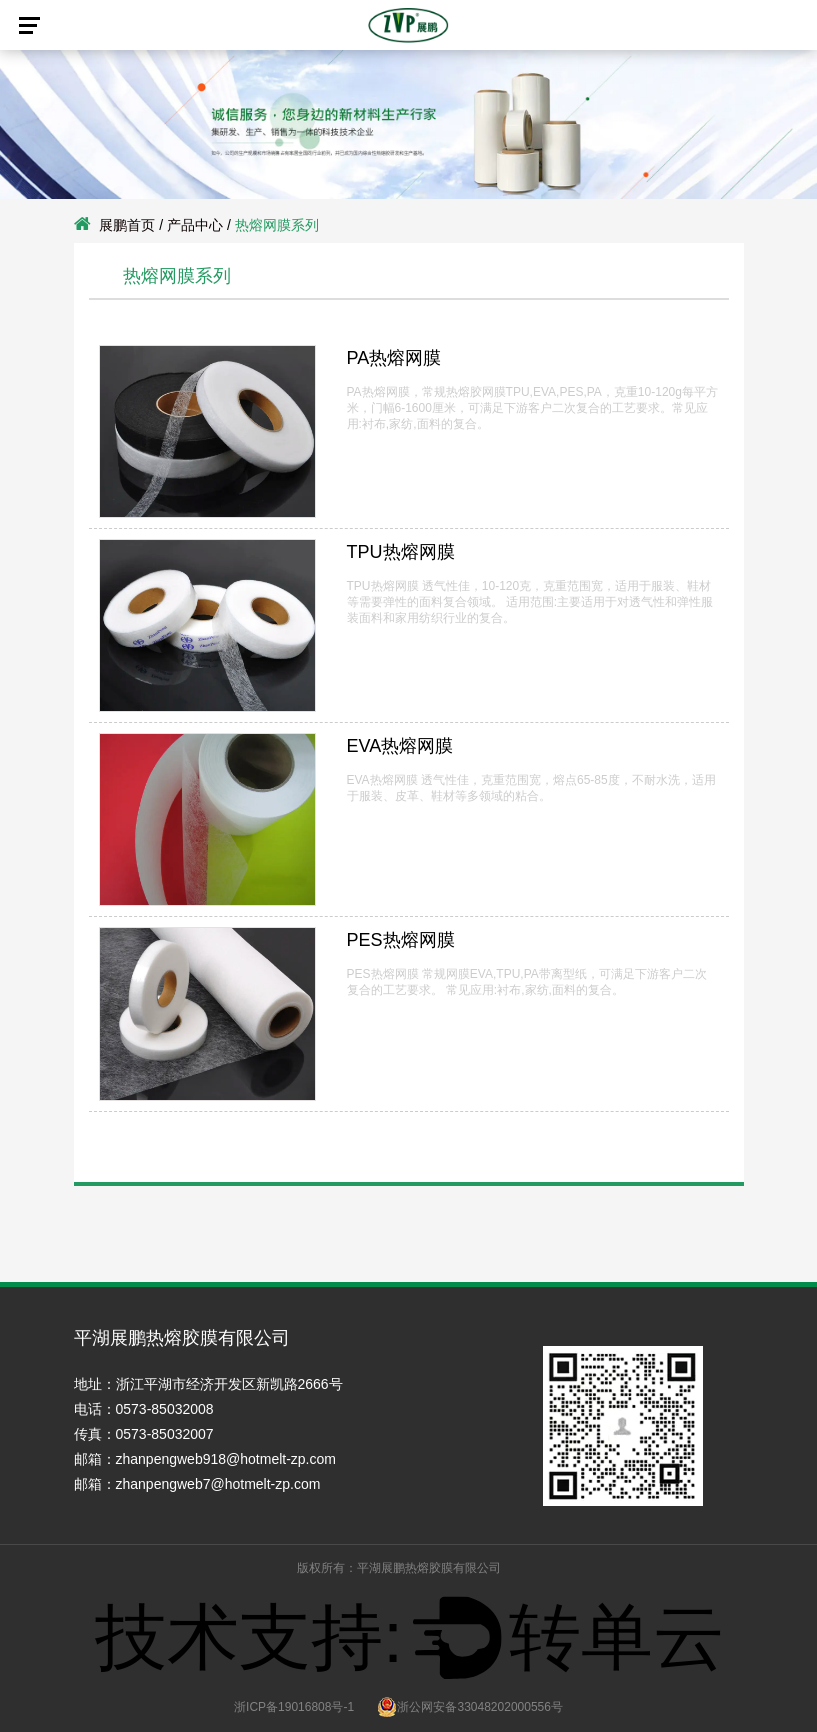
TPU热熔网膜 (401, 552)
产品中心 (195, 225)
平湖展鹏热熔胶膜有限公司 (429, 1568)
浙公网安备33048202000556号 (469, 1707)
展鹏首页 (127, 225)
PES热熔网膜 (401, 940)
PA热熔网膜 (394, 358)
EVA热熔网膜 (400, 746)
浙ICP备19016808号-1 (294, 1707)
